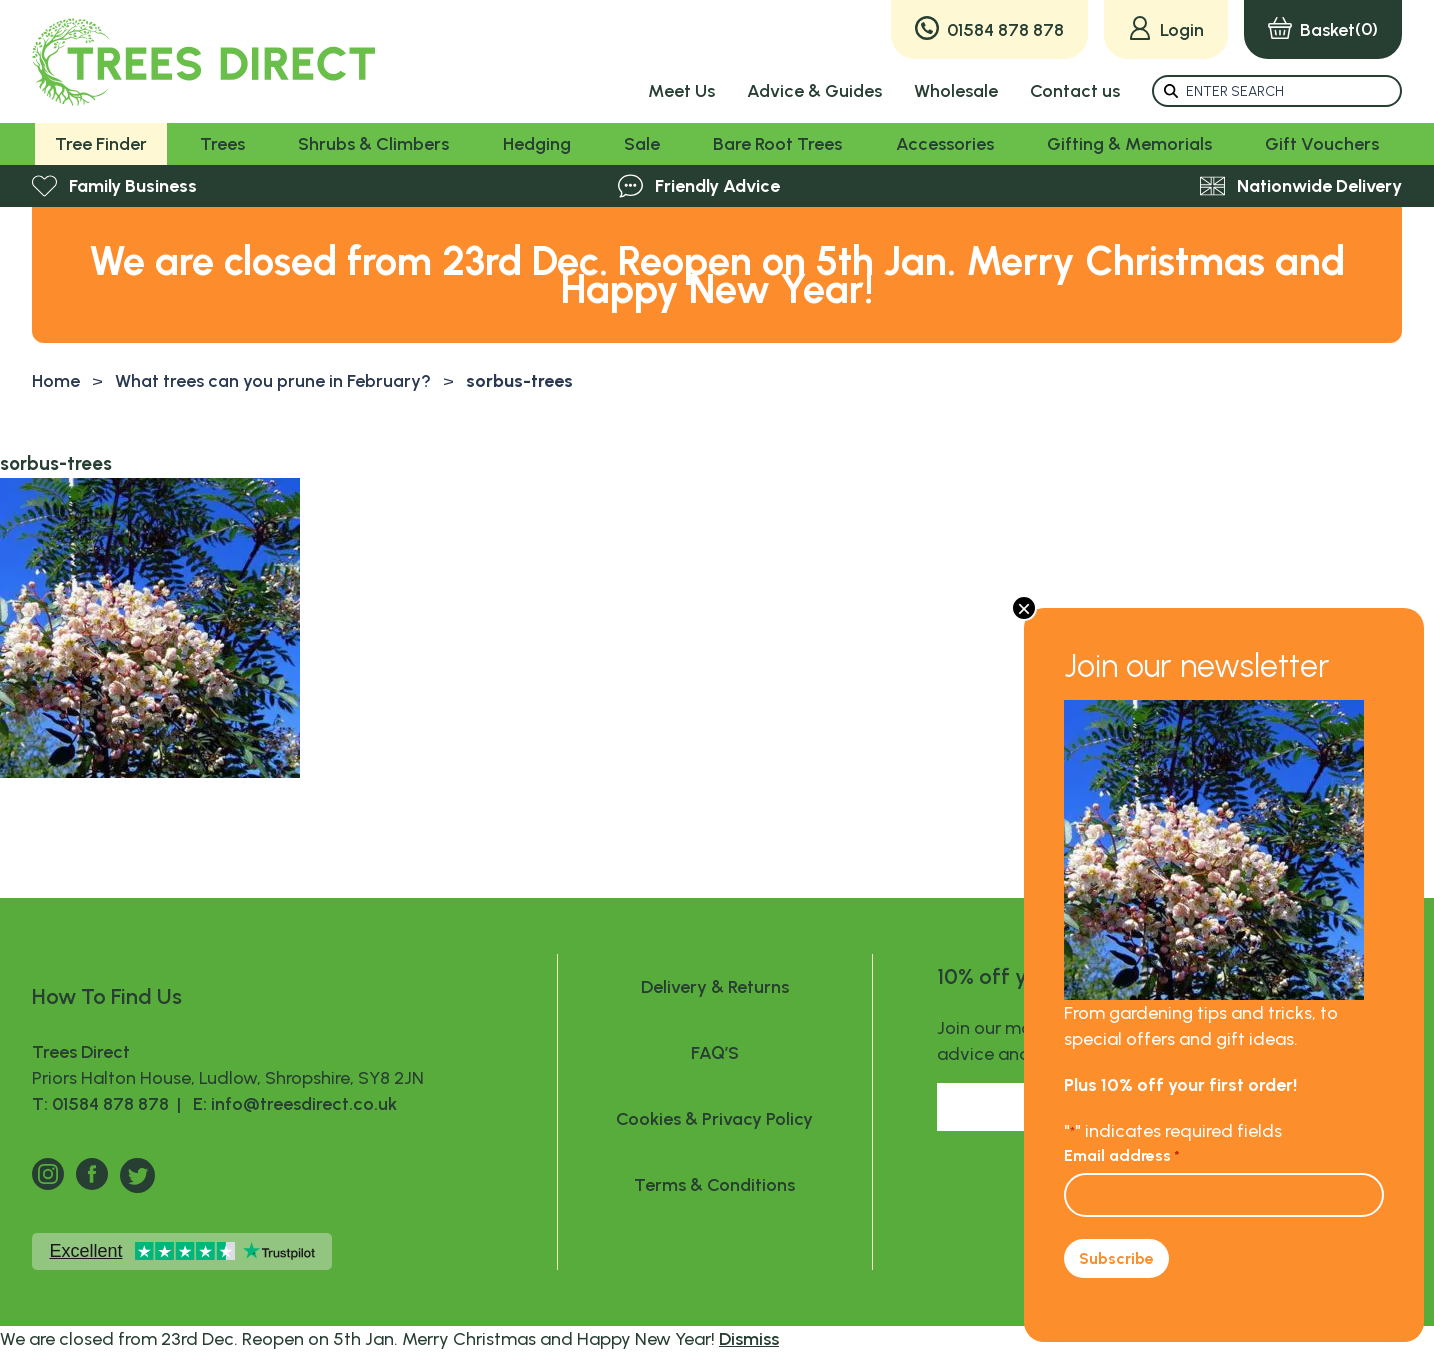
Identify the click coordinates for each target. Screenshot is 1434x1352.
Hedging (537, 144)
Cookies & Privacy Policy (714, 1119)
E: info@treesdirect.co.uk (291, 1104)
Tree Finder (101, 144)
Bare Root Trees (777, 144)
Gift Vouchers (1322, 144)
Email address (1122, 1155)
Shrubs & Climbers (373, 144)
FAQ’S (715, 1053)
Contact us (1075, 91)
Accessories (945, 144)
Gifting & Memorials (1129, 144)
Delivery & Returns (715, 987)
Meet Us (681, 91)
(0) (1323, 29)
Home (56, 381)
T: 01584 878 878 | (108, 1104)
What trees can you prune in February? (273, 381)
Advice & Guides (814, 91)
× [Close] (1024, 608)
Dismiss (749, 1339)
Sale (642, 144)
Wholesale (956, 91)
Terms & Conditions (714, 1185)
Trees (222, 144)
